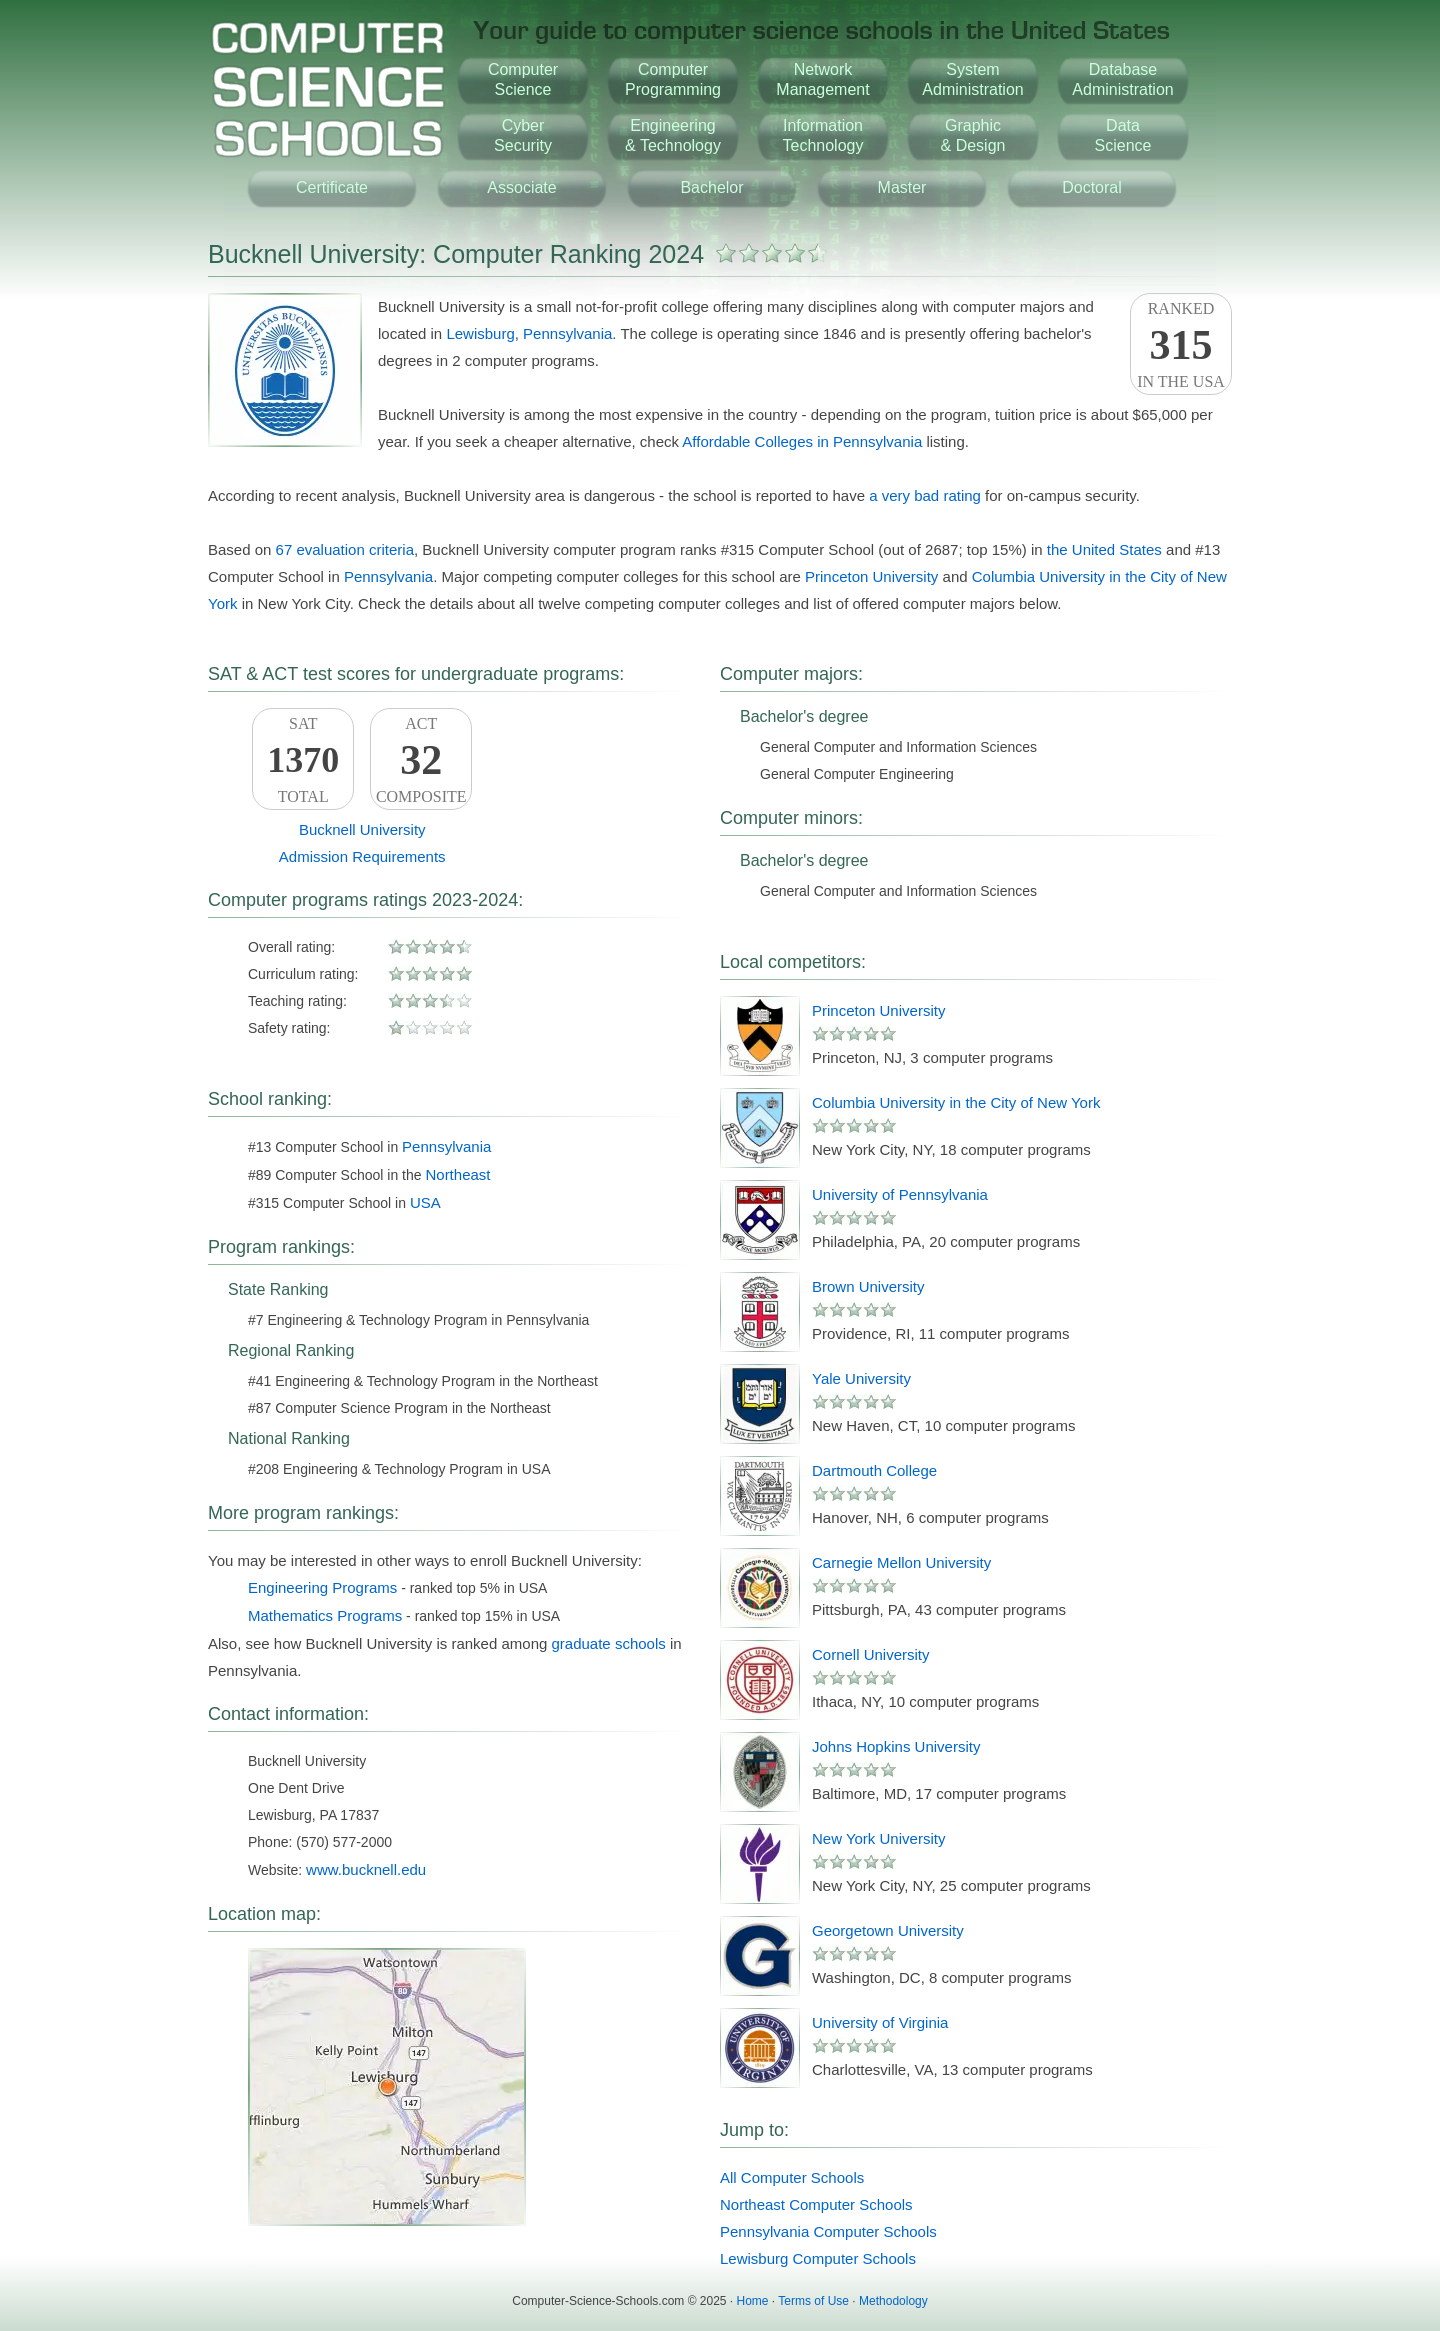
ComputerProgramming (673, 79)
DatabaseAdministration (1122, 79)
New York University (878, 1838)
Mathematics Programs (325, 1615)
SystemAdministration (972, 79)
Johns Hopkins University (896, 1746)
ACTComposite (421, 760)
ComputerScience (523, 79)
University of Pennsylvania (900, 1194)
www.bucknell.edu (366, 1869)
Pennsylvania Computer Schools (828, 2231)
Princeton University (871, 576)
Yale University (861, 1378)
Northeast (457, 1174)
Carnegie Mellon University (901, 1562)
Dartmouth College (874, 1470)
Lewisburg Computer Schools (818, 2258)
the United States (1104, 549)
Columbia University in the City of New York (956, 1102)
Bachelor (711, 187)
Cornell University (871, 1654)
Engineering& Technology (673, 135)
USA (425, 1202)
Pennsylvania (567, 333)
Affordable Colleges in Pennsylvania (802, 441)
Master (902, 187)
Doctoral (1092, 187)
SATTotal (303, 760)
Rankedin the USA (1181, 345)
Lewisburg (480, 333)
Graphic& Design (973, 135)
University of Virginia (880, 2022)
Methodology (893, 2301)
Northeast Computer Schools (816, 2204)
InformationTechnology (823, 135)
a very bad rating (925, 495)
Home (753, 2301)
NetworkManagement (822, 79)
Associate (521, 187)
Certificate (332, 187)
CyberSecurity (523, 135)
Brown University (868, 1286)
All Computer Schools (792, 2177)
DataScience (1123, 135)
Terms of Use (813, 2301)
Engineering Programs (322, 1587)
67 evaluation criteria (345, 549)
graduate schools (609, 1643)
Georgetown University (888, 1930)
